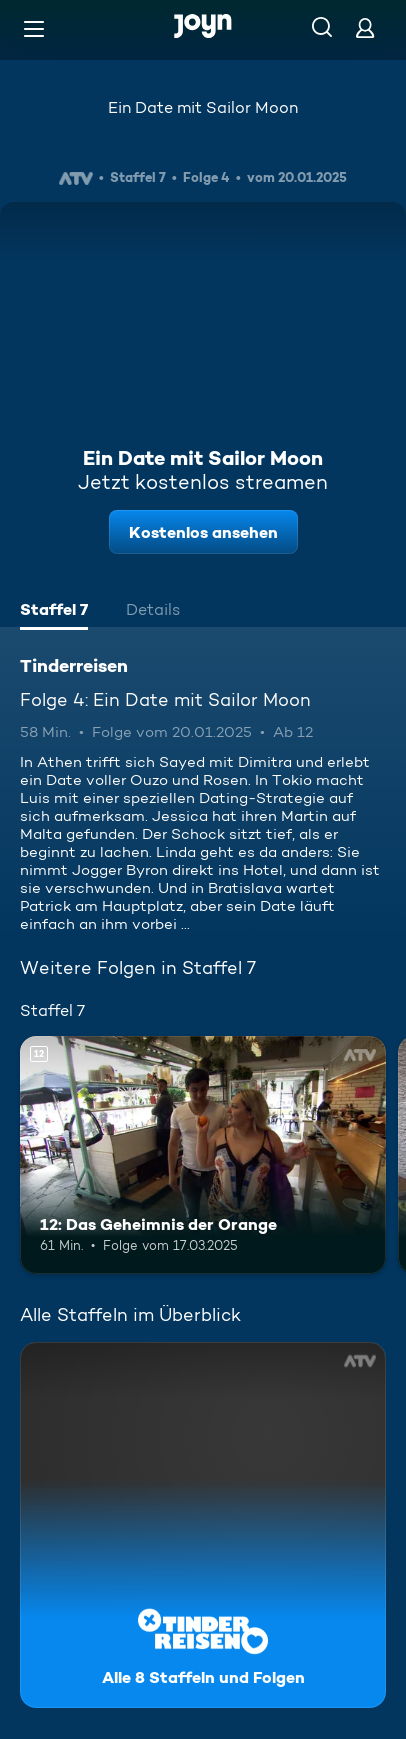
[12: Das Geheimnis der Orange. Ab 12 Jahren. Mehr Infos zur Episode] (203, 1155)
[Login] (365, 27)
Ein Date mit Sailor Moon (203, 107)
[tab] (54, 612)
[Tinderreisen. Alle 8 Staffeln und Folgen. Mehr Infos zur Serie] (203, 1525)
